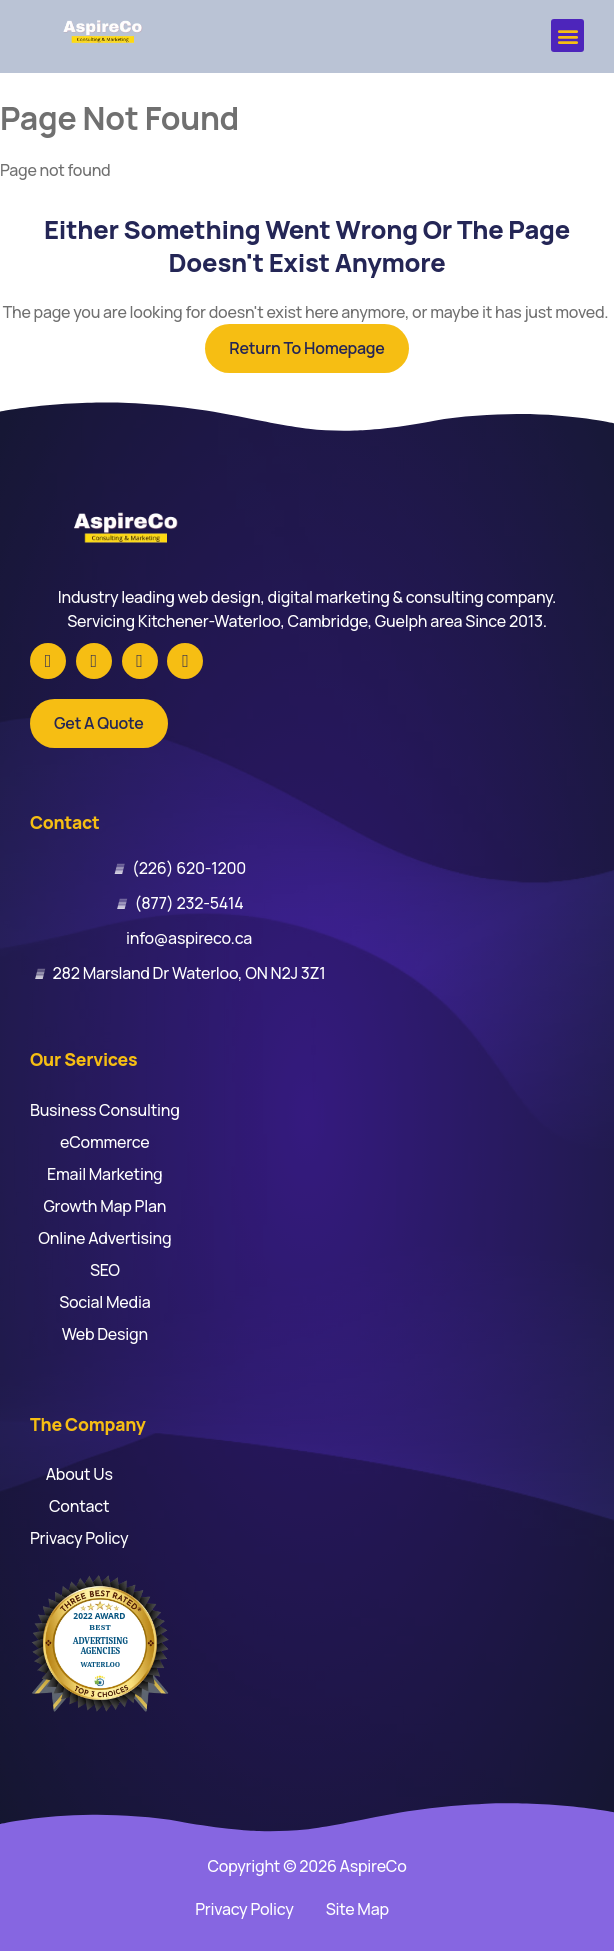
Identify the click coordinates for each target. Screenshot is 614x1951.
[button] (567, 35)
